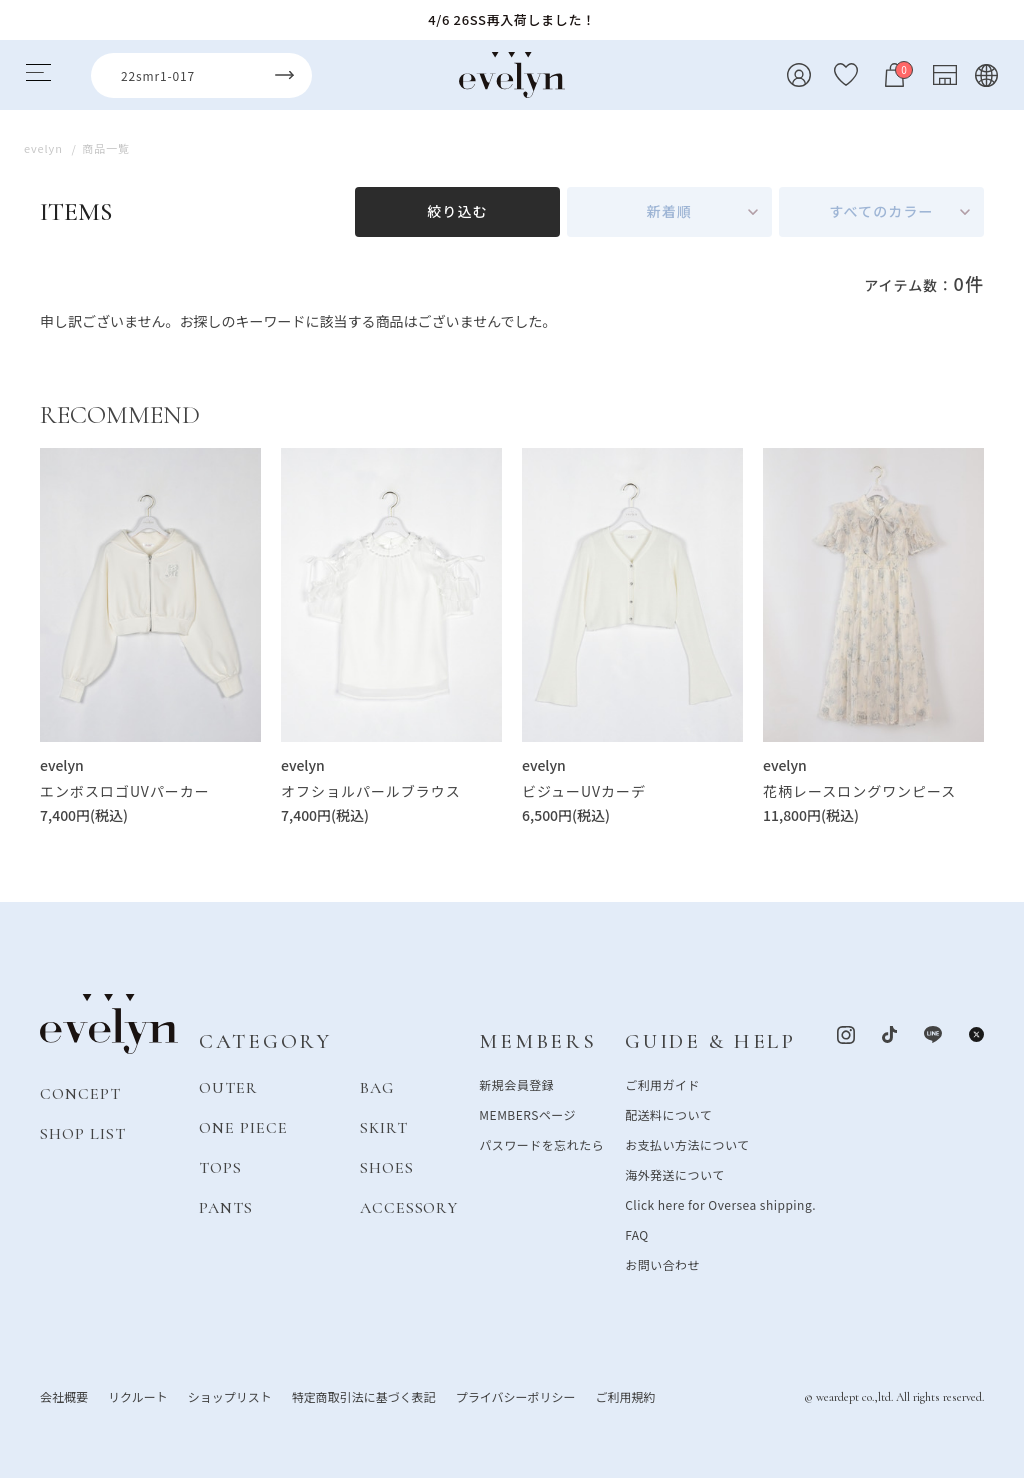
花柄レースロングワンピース (859, 791)
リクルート (138, 1396)
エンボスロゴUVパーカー (125, 791)
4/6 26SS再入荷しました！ (512, 19)
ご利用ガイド (662, 1084)
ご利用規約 (625, 1396)
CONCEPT (80, 1094)
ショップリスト (230, 1396)
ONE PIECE (243, 1128)
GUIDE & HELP (710, 1041)
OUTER (228, 1088)
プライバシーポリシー (516, 1396)
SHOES (387, 1168)
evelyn (62, 765)
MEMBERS (537, 1041)
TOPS (220, 1168)
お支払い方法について (687, 1144)
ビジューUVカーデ (584, 791)
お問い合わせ (662, 1264)
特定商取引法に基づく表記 (364, 1396)
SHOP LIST (83, 1134)
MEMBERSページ (527, 1114)
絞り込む (457, 211)
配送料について (668, 1114)
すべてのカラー (881, 211)
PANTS (226, 1208)
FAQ (637, 1234)
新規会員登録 (516, 1084)
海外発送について (674, 1174)
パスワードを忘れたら (541, 1144)
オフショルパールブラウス (371, 791)
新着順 (669, 211)
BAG (377, 1088)
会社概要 (64, 1396)
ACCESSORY (409, 1208)
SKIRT (384, 1128)
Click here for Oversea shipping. (720, 1204)
